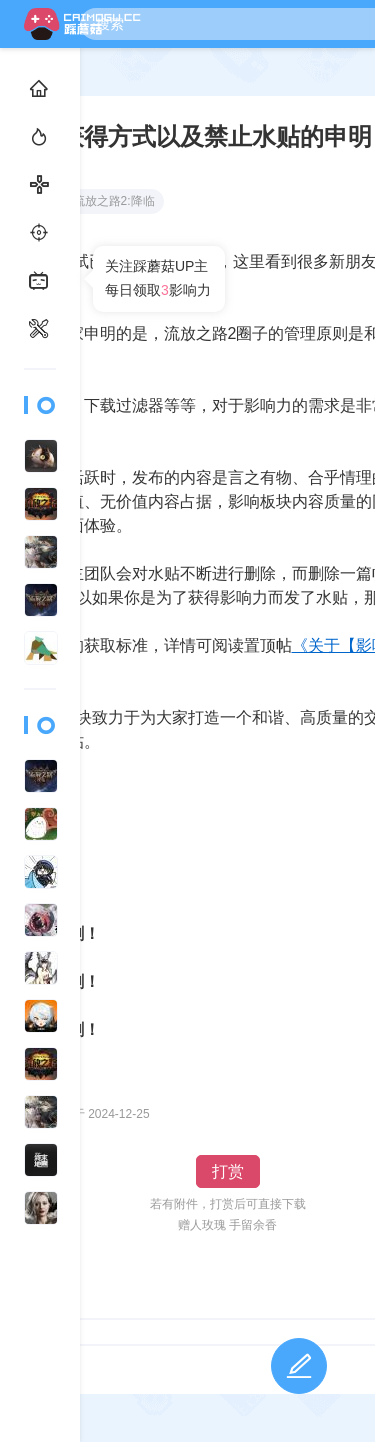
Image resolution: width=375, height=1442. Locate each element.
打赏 (228, 1171)
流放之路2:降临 (106, 201)
